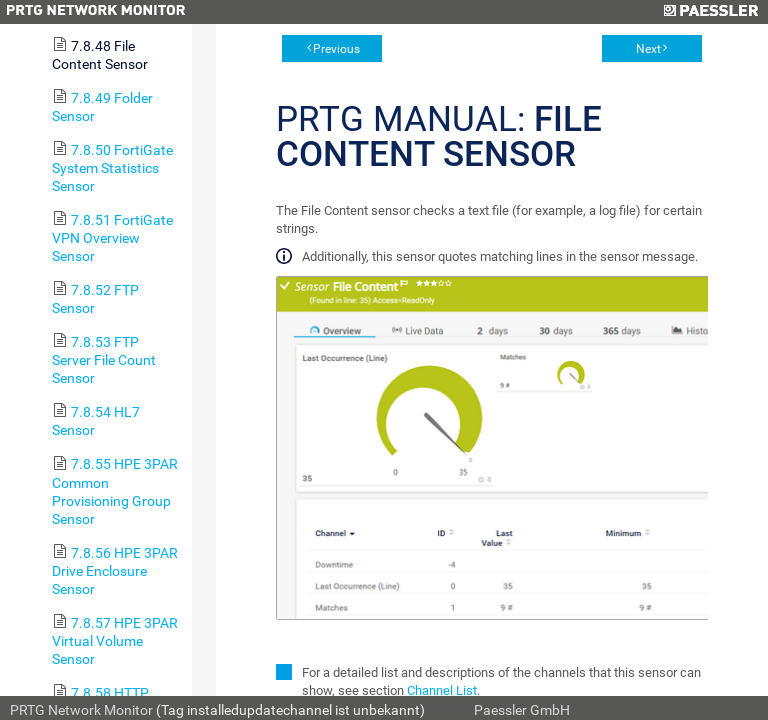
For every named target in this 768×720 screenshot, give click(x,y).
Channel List (442, 690)
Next (648, 49)
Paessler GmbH (522, 710)
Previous (336, 49)
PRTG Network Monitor (81, 710)
